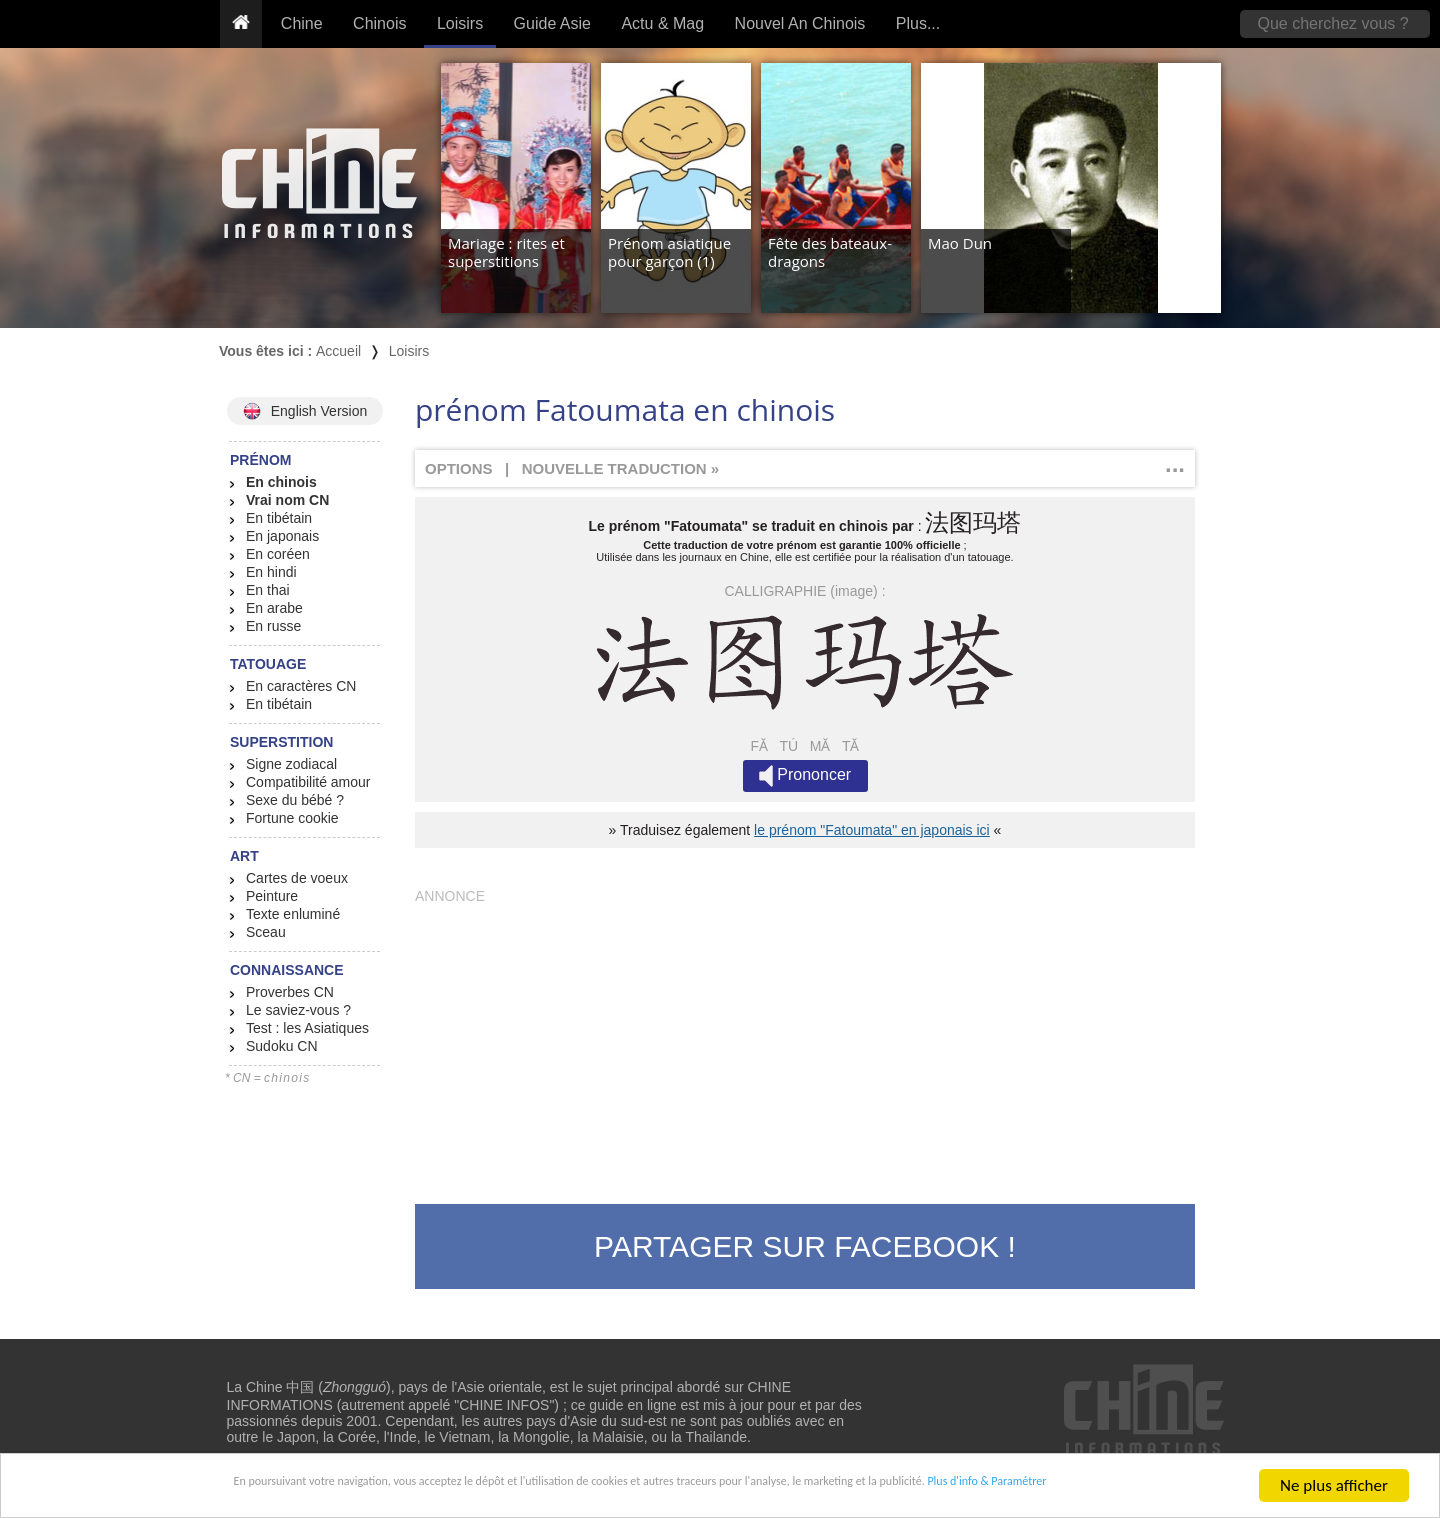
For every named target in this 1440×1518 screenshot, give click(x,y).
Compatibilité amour (308, 782)
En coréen (278, 554)
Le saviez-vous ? (298, 1010)
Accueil (338, 351)
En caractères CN (301, 686)
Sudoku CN (282, 1046)
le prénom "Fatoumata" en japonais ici (872, 830)
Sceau (266, 932)
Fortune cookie (292, 818)
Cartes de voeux (297, 878)
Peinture (272, 896)
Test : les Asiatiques (307, 1028)
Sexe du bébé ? (295, 800)
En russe (273, 626)
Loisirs (460, 23)
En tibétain (279, 518)
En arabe (274, 608)
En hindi (271, 572)
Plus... (918, 23)
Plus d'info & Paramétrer (1131, 1486)
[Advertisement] (805, 1044)
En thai (268, 590)
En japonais (282, 536)
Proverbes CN (290, 992)
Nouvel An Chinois (800, 23)
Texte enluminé (293, 914)
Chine (302, 23)
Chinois (379, 23)
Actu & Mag (662, 23)
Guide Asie (552, 23)
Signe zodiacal (291, 764)
